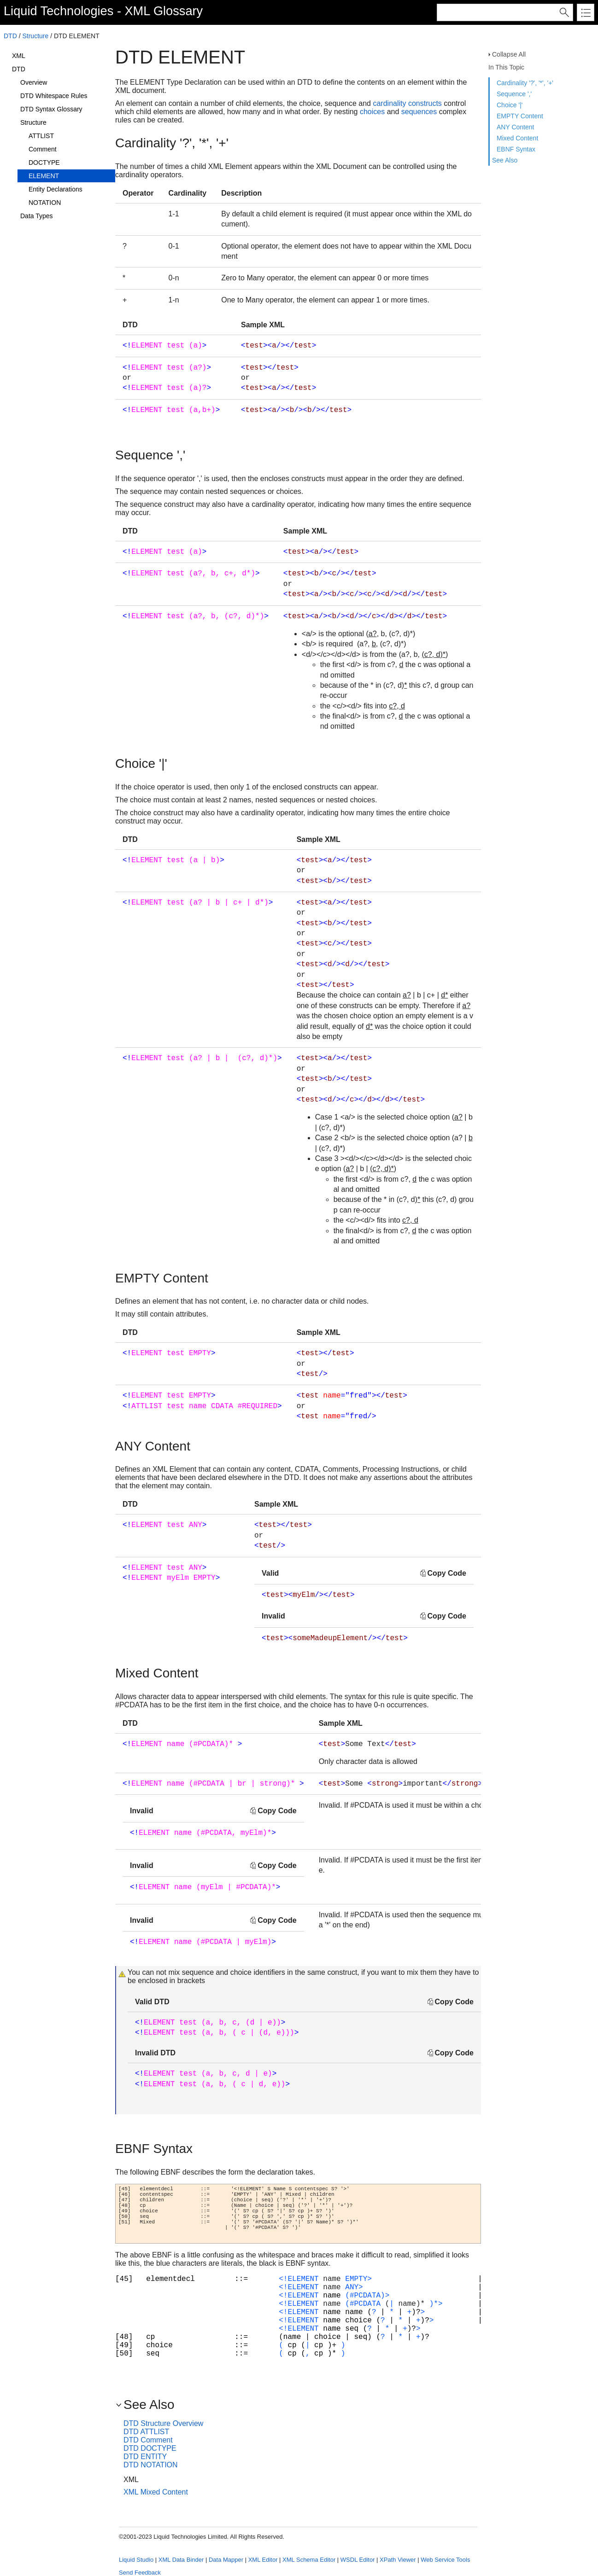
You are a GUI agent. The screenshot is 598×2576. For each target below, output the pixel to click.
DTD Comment (148, 2440)
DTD (10, 36)
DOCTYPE (44, 162)
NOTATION (45, 202)
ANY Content (515, 127)
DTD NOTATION (150, 2465)
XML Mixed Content (155, 2492)
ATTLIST (41, 135)
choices (372, 112)
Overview (33, 82)
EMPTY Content (520, 116)
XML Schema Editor (308, 2559)
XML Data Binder (181, 2559)
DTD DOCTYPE (149, 2448)
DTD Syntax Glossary (51, 109)
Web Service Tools (445, 2559)
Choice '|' (509, 105)
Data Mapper (226, 2559)
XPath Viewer (398, 2559)
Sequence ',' (514, 94)
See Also (504, 160)
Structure (35, 36)
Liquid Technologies (58, 11)
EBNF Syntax (516, 149)
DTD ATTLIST (146, 2432)
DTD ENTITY (145, 2456)
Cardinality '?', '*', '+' (525, 83)
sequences (419, 112)
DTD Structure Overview (163, 2423)
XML (18, 55)
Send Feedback (140, 2572)
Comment (43, 149)
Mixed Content (517, 138)
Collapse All (509, 54)
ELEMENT (44, 176)
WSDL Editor (357, 2559)
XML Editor (263, 2559)
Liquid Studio (136, 2559)
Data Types (36, 216)
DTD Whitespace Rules (54, 95)
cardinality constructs (407, 103)
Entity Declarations (55, 189)
